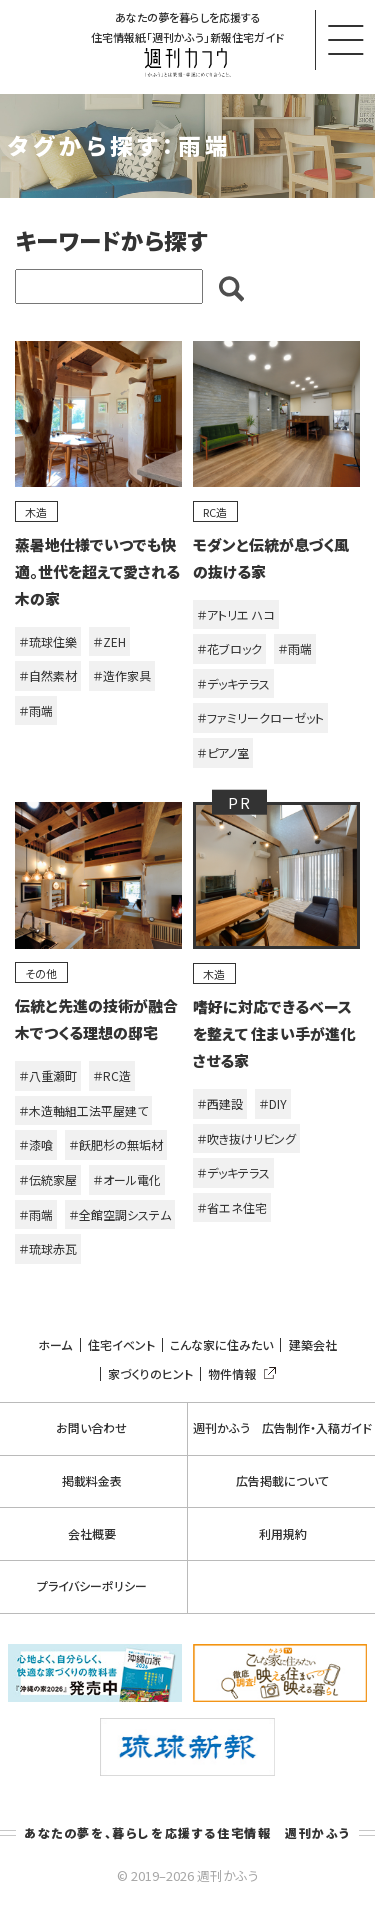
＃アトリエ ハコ (236, 614)
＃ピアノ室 (223, 752)
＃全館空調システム (120, 1214)
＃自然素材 (48, 675)
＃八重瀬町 (48, 1075)
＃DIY (273, 1103)
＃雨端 (36, 710)
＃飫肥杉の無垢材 (116, 1144)
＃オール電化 (127, 1179)
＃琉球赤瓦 (48, 1248)
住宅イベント (121, 1345)
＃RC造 (112, 1075)
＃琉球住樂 (48, 641)
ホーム (55, 1345)
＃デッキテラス (233, 683)
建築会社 (313, 1345)
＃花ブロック (229, 648)
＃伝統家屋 (48, 1179)
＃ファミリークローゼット (260, 717)
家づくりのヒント (150, 1374)
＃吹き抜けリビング (246, 1138)
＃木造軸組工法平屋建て (83, 1110)
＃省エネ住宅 (232, 1207)
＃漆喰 (36, 1144)
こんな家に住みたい (221, 1345)
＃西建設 (220, 1103)
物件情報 (238, 1374)
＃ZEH (109, 641)
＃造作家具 (122, 675)
